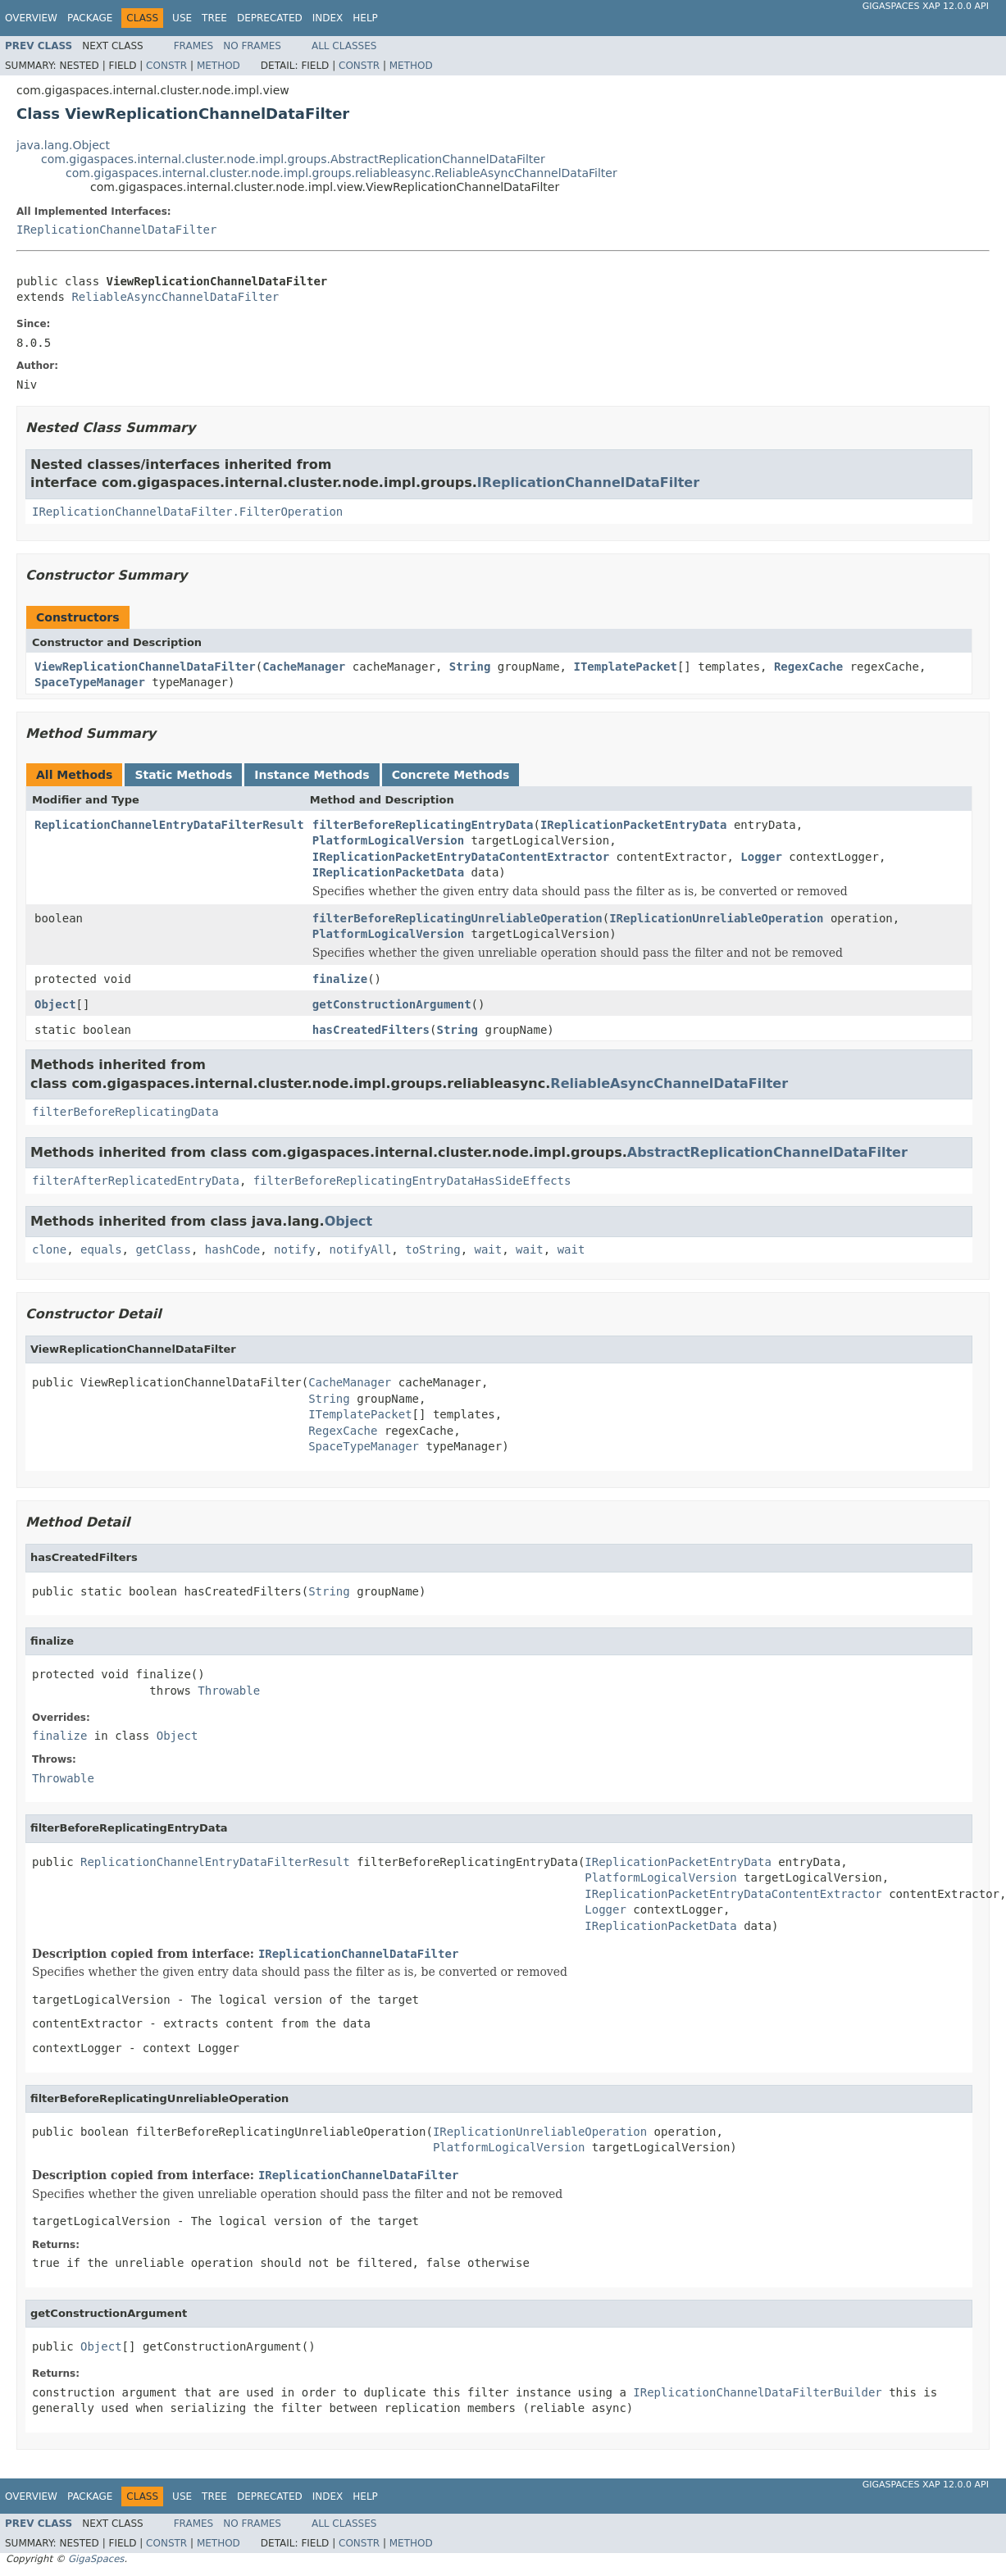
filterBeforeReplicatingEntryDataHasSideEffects (412, 1180)
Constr (166, 65)
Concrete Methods (451, 774)
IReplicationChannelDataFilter (116, 229)
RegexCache (808, 666)
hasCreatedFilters (371, 1029)
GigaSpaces (96, 2559)
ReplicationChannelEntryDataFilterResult (169, 824)
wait (489, 1249)
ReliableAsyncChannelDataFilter (175, 296)
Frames (194, 46)
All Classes (344, 46)
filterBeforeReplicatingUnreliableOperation (457, 918)
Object (55, 1004)
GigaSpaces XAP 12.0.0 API (926, 6)
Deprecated (270, 18)
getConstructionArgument (391, 1004)
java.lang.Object (63, 145)
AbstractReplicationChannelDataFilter (767, 1152)
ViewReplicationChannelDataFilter (145, 666)
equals (101, 1249)
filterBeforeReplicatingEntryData (423, 824)
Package (89, 18)
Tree (214, 18)
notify (295, 1249)
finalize (339, 978)
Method (218, 65)
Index (328, 18)
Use (182, 18)
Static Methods (183, 774)
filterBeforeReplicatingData (125, 1111)
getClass (162, 1249)
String (470, 666)
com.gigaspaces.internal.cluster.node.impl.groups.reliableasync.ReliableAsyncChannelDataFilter (341, 173)
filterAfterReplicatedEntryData (135, 1180)
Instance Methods (311, 774)
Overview (31, 18)
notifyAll (360, 1249)
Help (365, 18)
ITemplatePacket (624, 666)
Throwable (229, 1690)
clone (49, 1249)
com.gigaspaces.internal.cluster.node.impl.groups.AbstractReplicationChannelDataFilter (293, 159)
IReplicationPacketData (388, 872)
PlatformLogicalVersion (388, 840)
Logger (761, 856)
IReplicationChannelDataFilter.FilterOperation (187, 511)
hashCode (232, 1249)
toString (432, 1249)
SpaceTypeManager (89, 682)
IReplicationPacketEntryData (633, 824)
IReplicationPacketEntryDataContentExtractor (460, 856)
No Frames (252, 46)
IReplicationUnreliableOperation (716, 918)
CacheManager (303, 666)
